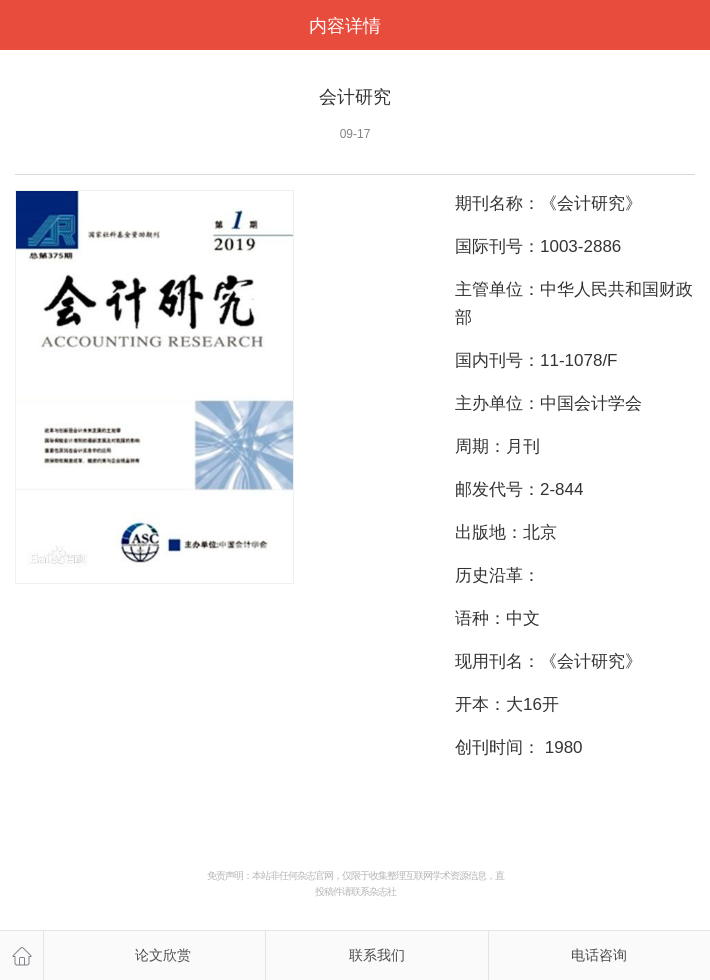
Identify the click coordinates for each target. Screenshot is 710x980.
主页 (21, 955)
